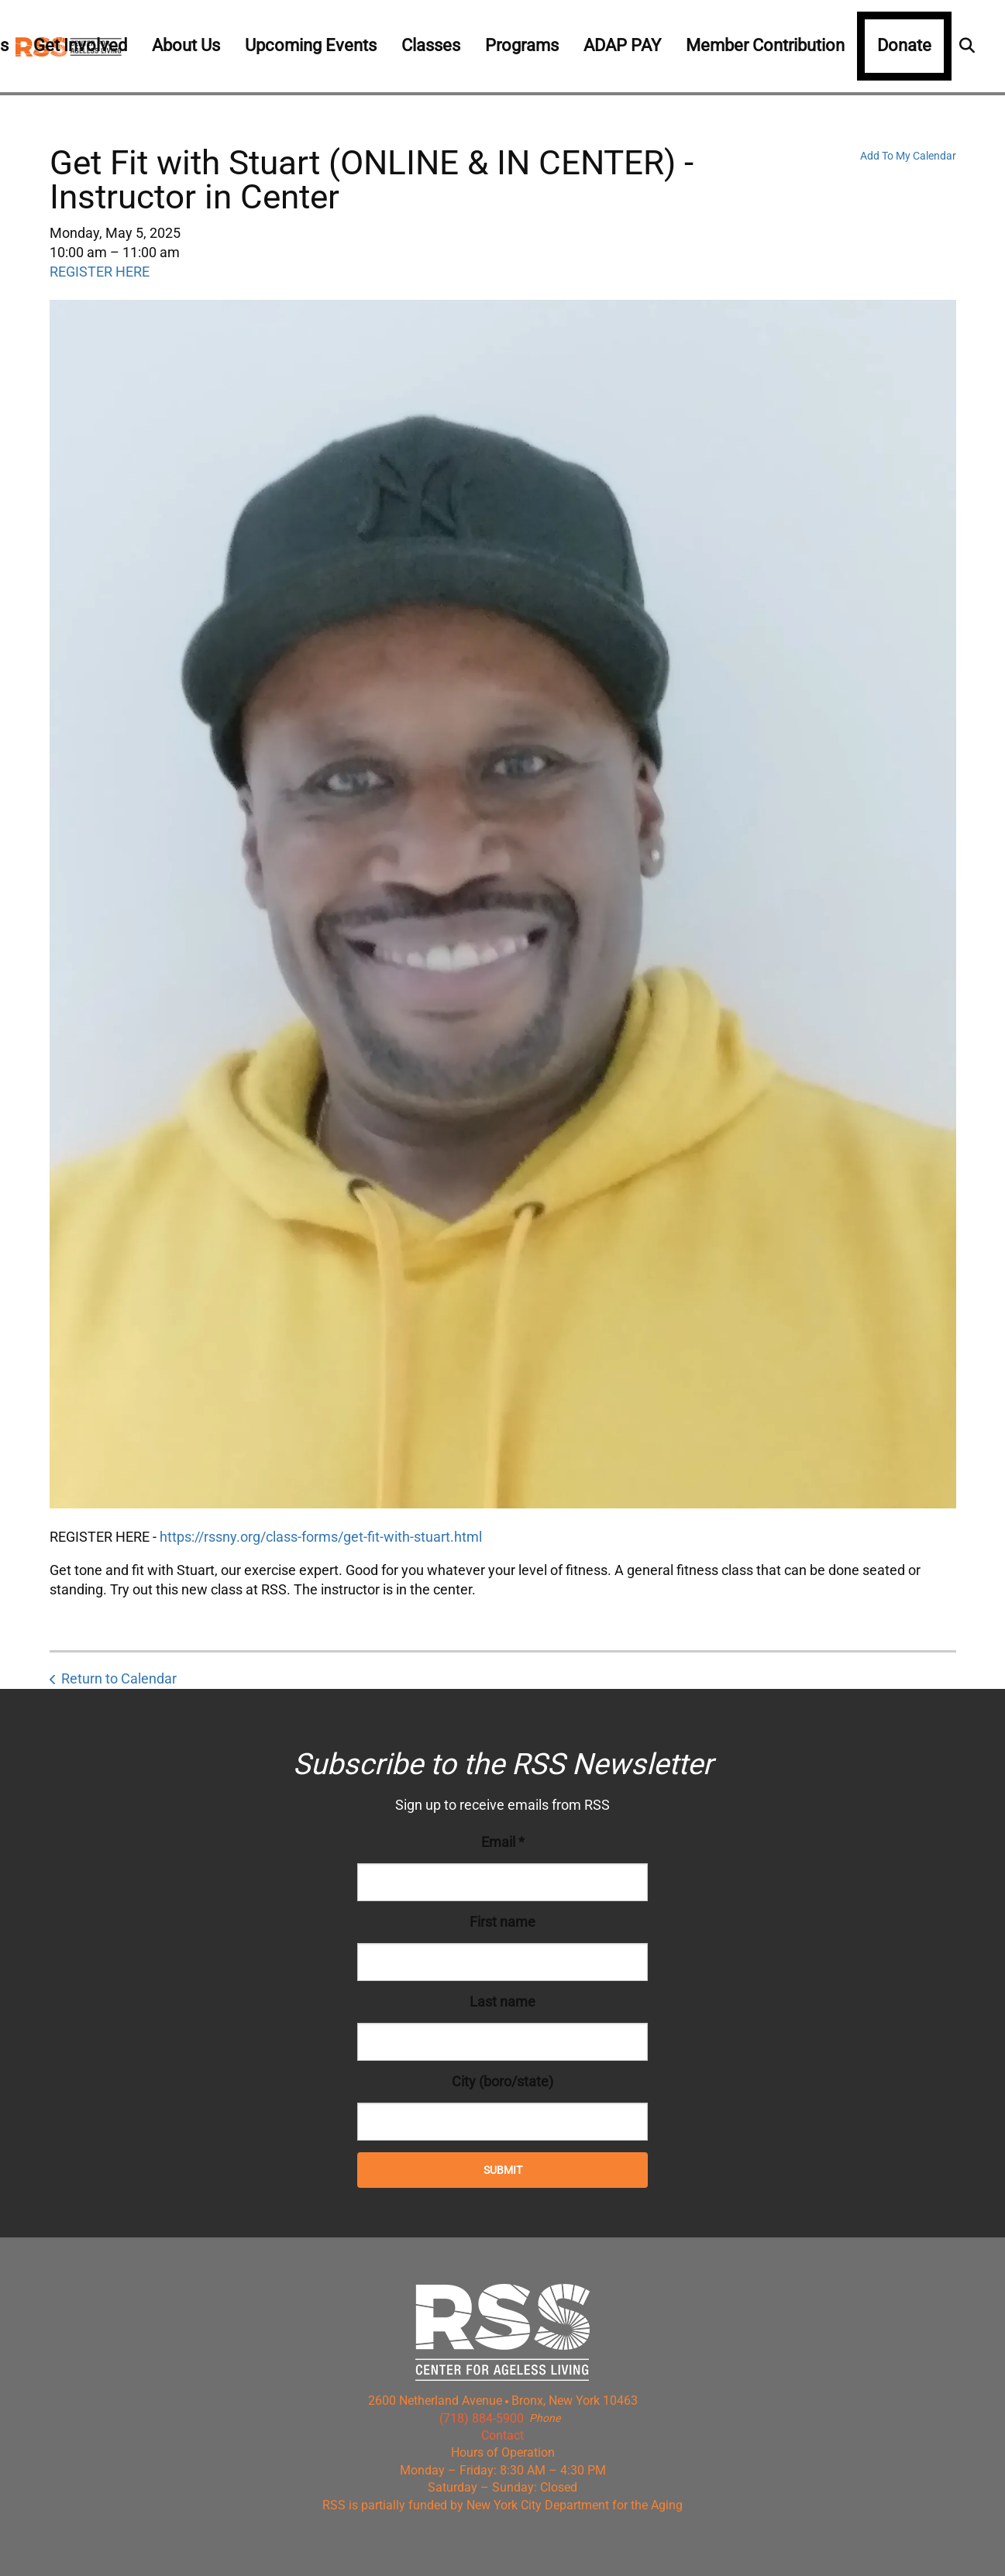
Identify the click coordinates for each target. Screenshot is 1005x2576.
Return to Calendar (119, 1678)
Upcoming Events (311, 45)
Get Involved (80, 45)
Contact (502, 2435)
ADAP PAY (622, 45)
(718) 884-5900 (481, 2418)
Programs (522, 45)
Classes (430, 45)
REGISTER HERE (100, 271)
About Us (186, 45)
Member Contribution (765, 45)
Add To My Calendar (908, 156)
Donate (904, 45)
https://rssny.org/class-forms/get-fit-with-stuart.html (321, 1537)
